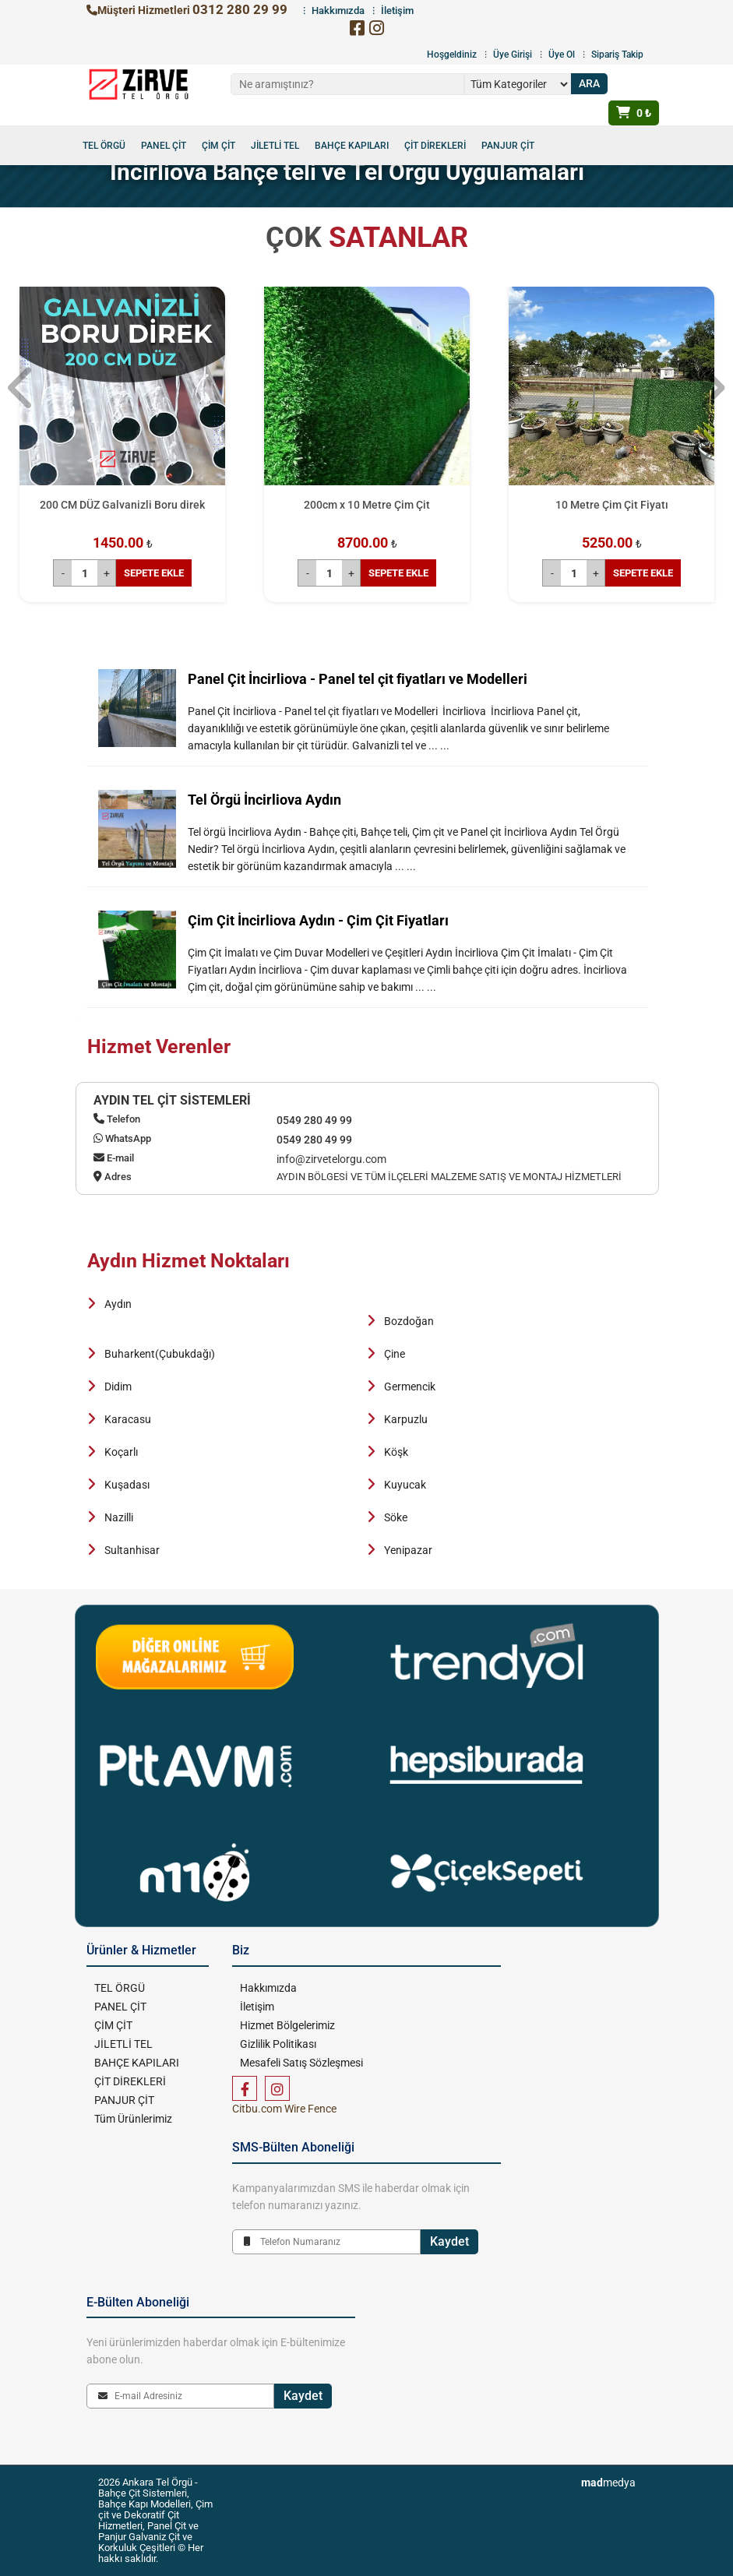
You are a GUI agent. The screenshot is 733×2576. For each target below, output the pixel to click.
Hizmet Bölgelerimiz (287, 2025)
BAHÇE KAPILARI (352, 145)
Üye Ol (561, 54)
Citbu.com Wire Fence (284, 2108)
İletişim (257, 2006)
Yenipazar (408, 1550)
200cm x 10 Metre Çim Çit (367, 505)
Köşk (396, 1452)
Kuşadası (127, 1484)
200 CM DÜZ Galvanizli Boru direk (122, 505)
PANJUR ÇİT (507, 145)
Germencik (409, 1386)
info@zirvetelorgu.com (331, 1159)
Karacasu (127, 1419)
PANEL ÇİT (163, 145)
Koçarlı (121, 1452)
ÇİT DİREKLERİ (435, 145)
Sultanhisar (132, 1550)
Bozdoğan (409, 1321)
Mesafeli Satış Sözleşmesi (301, 2062)
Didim (118, 1386)
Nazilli (118, 1517)
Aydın (118, 1304)
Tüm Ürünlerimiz (133, 2118)
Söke (395, 1517)
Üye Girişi (512, 54)
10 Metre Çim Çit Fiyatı (611, 505)
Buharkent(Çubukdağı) (159, 1354)
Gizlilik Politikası (278, 2044)
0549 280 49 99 (314, 1120)
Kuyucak (405, 1484)
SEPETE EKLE (154, 573)
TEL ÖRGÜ (104, 145)
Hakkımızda (268, 1987)
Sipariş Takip (617, 54)
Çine (394, 1354)
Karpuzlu (406, 1419)
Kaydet (449, 2241)
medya (608, 2482)
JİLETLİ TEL (275, 145)
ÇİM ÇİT (218, 145)
